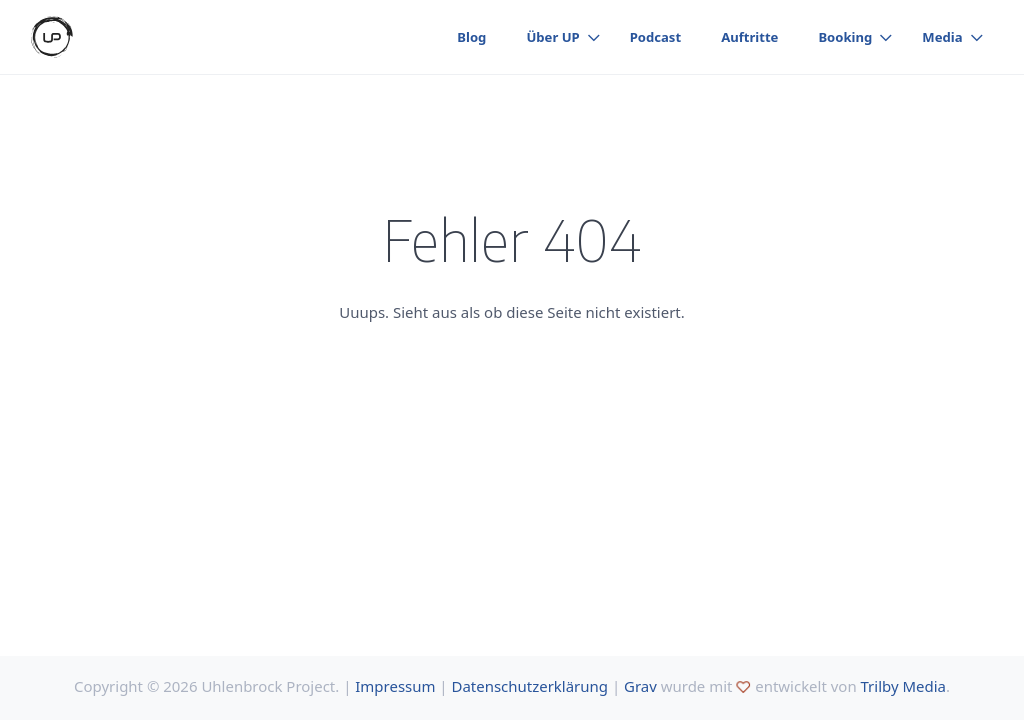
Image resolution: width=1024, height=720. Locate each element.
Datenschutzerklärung (530, 686)
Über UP (552, 37)
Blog (471, 37)
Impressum (395, 686)
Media (942, 37)
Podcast (655, 37)
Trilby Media (903, 686)
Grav (640, 686)
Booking (845, 37)
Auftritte (749, 37)
